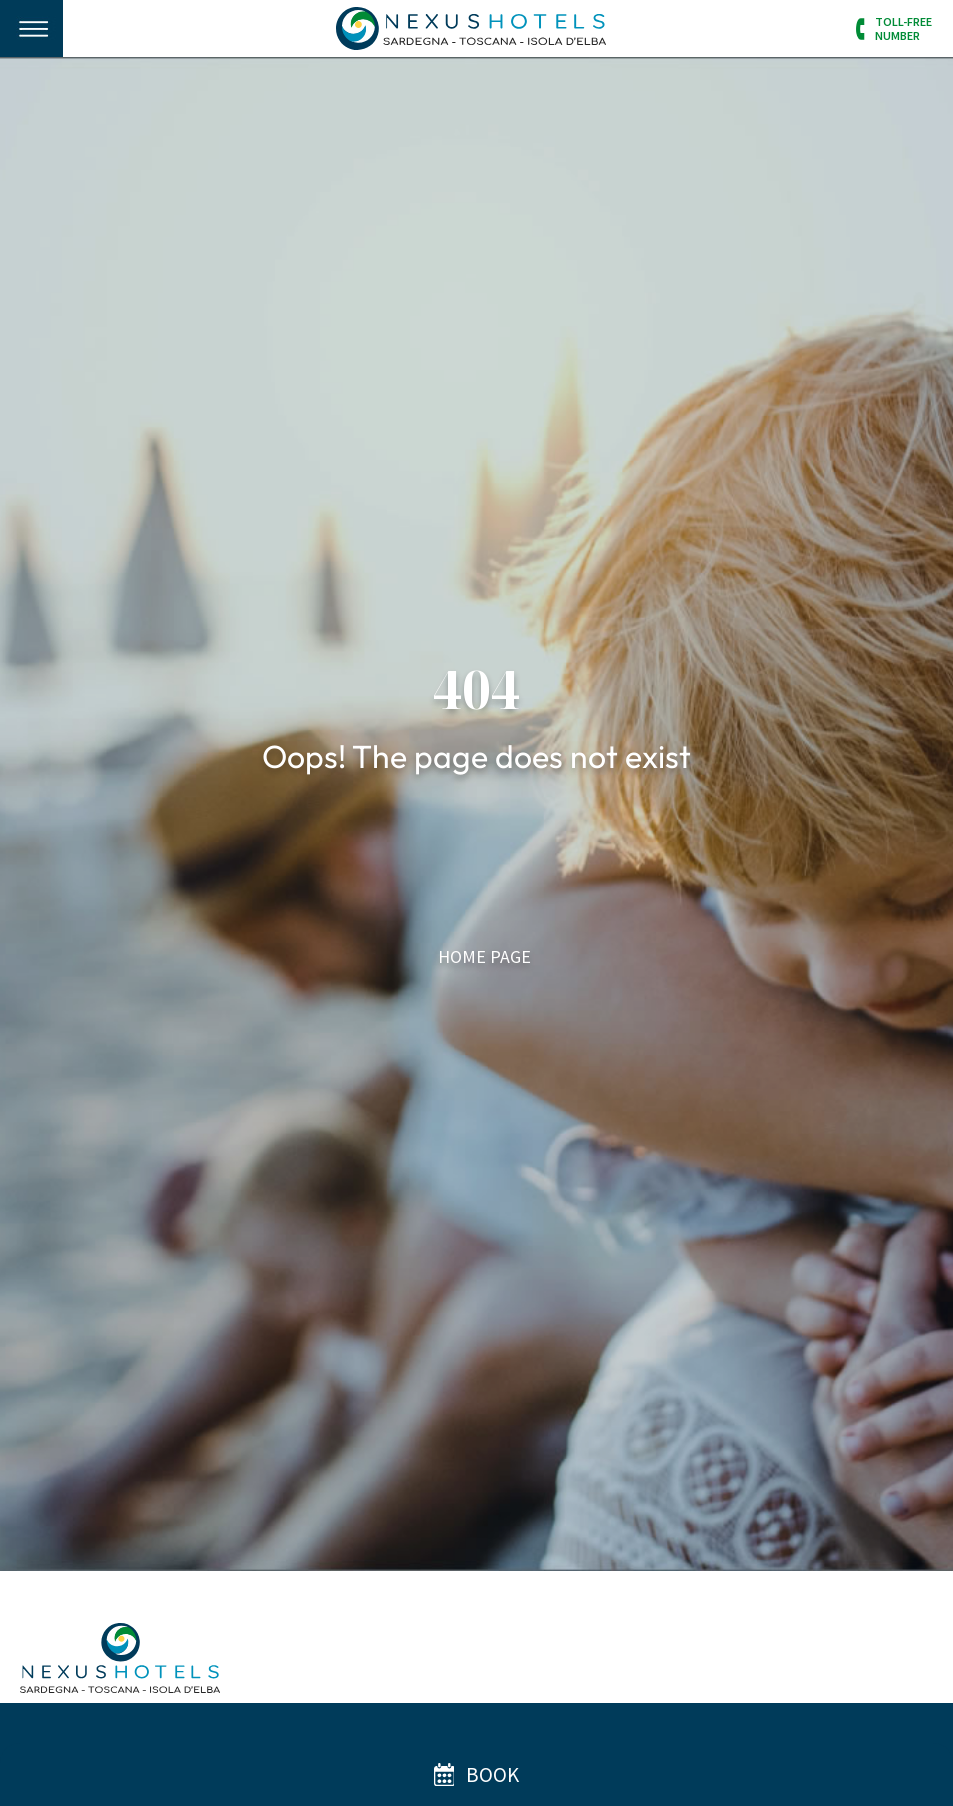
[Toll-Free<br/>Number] (862, 29)
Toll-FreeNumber (903, 28)
